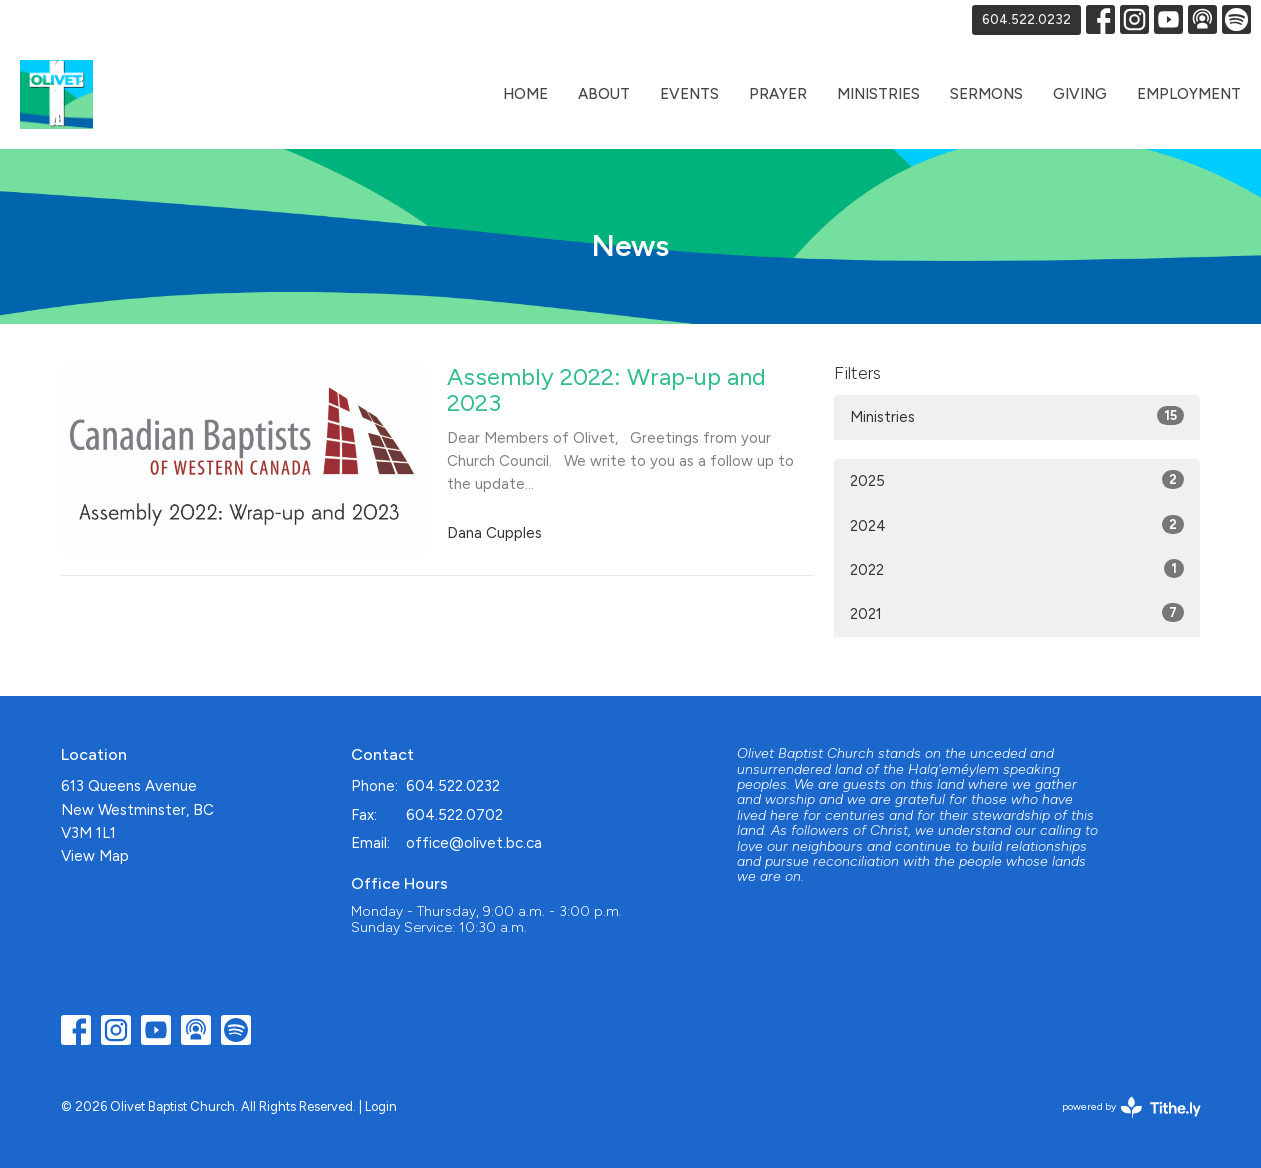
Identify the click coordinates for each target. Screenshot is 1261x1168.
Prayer (778, 94)
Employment (1189, 94)
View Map (95, 856)
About (604, 94)
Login (381, 1106)
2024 (1017, 525)
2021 (1017, 613)
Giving (1080, 94)
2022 (1017, 569)
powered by (1131, 1107)
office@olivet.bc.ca (474, 843)
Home (525, 94)
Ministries (878, 94)
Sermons (986, 94)
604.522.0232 (1026, 19)
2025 (1017, 480)
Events (689, 94)
